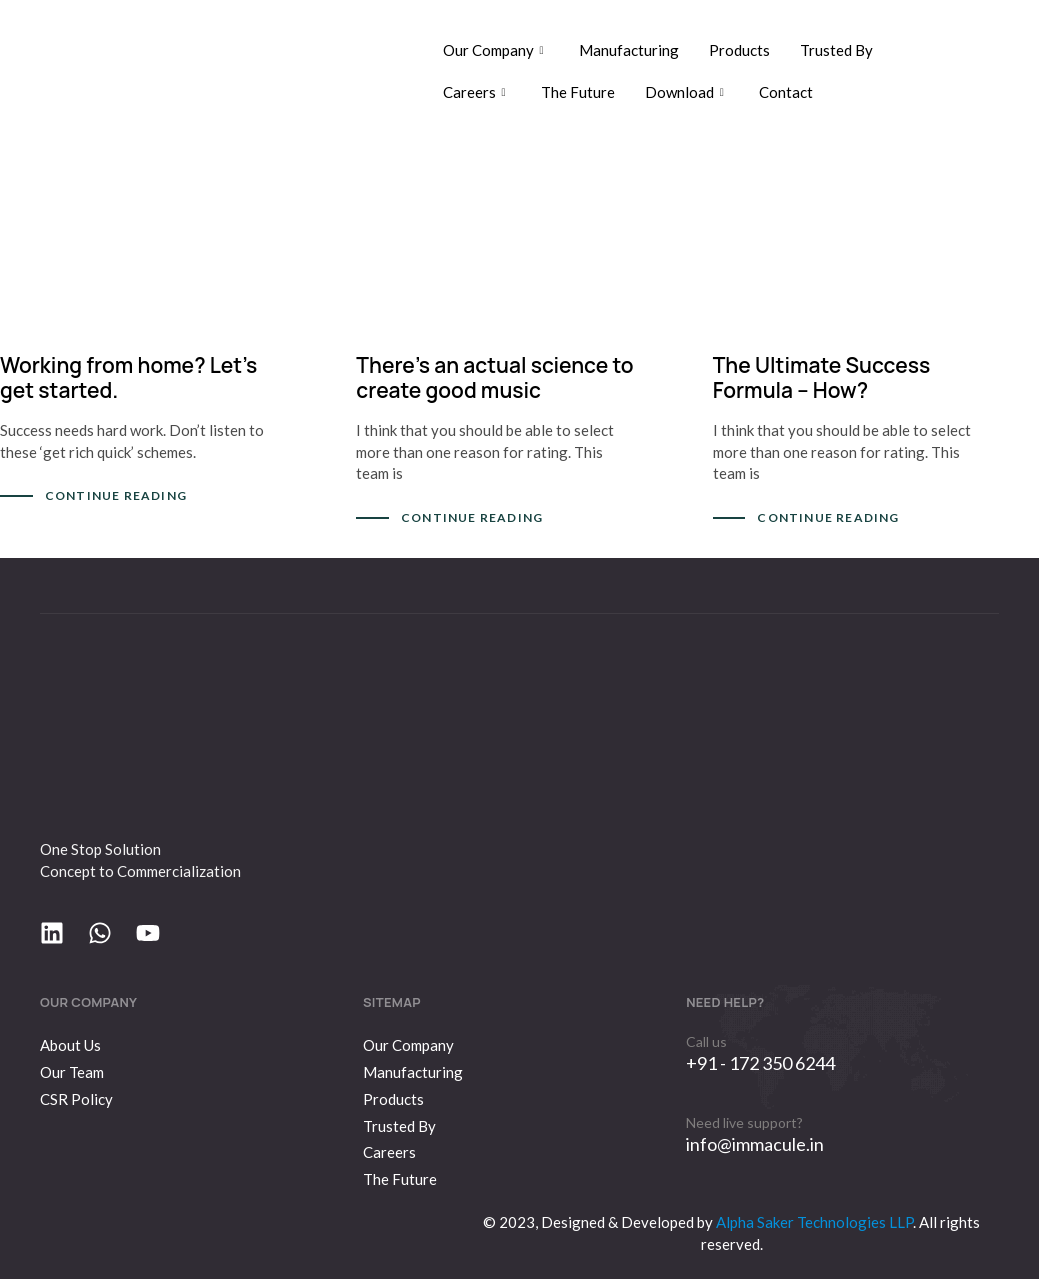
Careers (477, 92)
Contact (786, 92)
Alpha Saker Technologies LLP (813, 1222)
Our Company (496, 50)
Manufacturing (629, 50)
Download (687, 92)
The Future (578, 92)
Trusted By (836, 50)
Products (739, 50)
